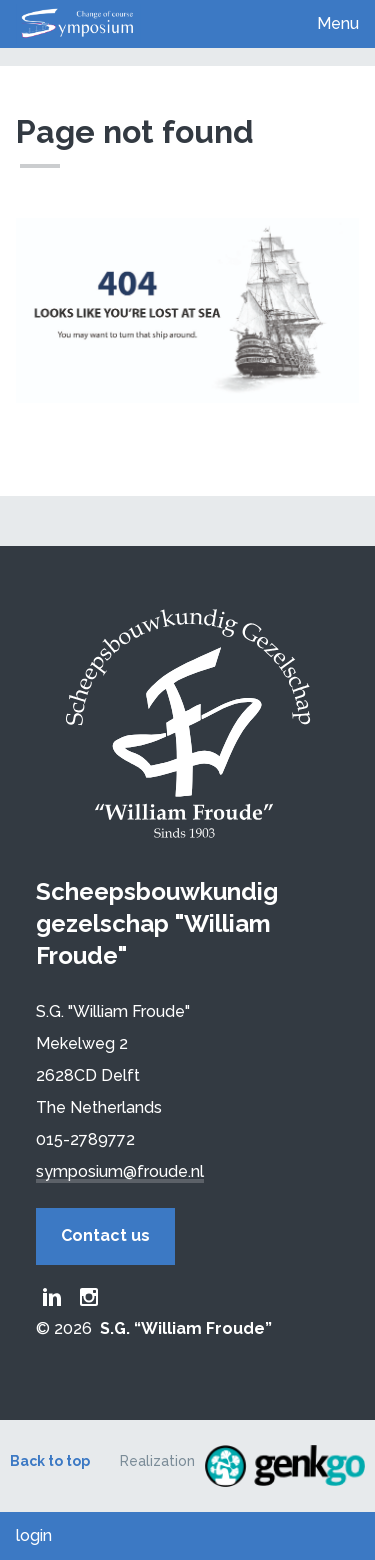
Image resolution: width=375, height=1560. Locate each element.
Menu (338, 23)
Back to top (50, 1461)
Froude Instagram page (89, 1297)
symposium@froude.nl (120, 1171)
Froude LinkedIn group (52, 1297)
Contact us (105, 1235)
